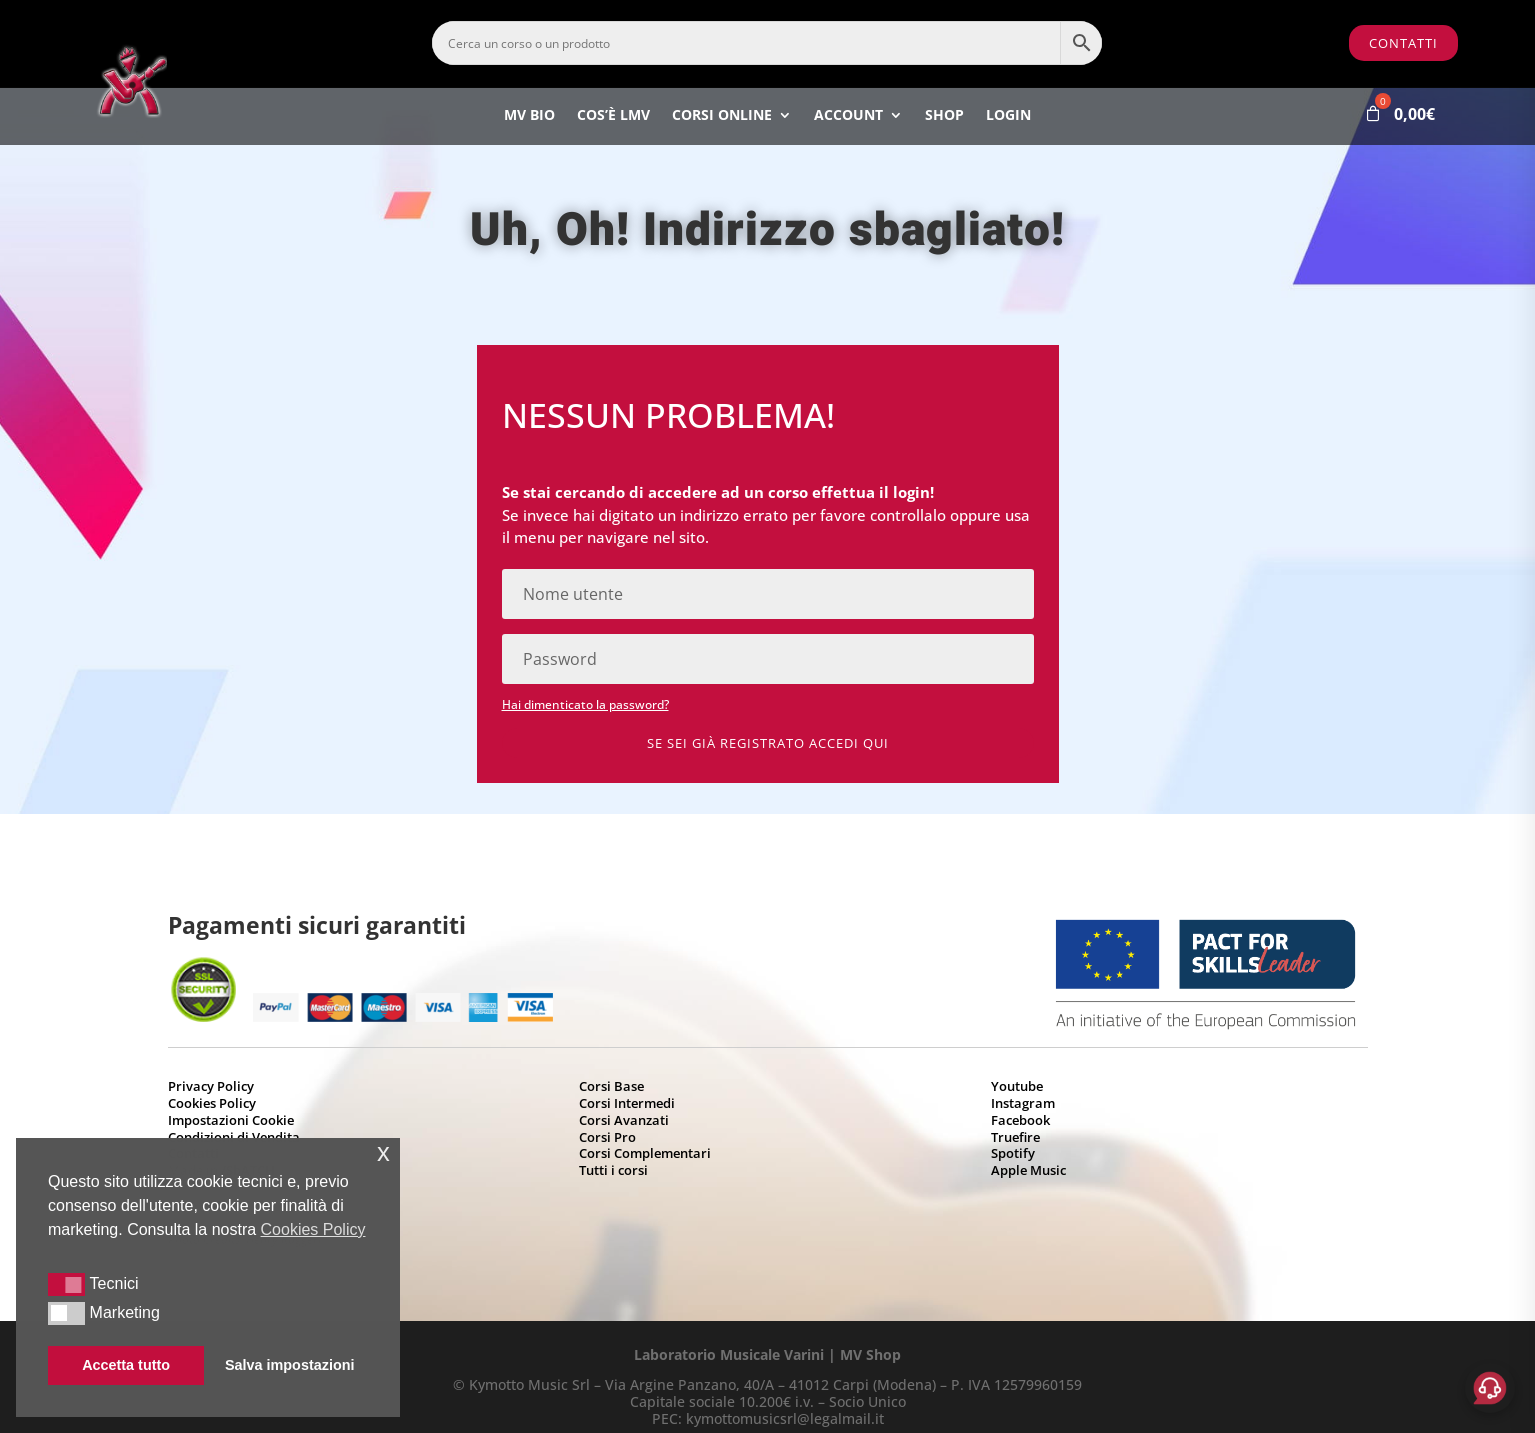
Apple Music (1028, 1170)
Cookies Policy (212, 1103)
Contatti (1403, 43)
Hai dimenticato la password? (585, 704)
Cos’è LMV (613, 117)
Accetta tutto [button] (126, 1365)
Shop (944, 117)
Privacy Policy (211, 1086)
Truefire (1015, 1137)
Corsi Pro (607, 1137)
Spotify (1013, 1153)
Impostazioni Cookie (231, 1120)
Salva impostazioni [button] (290, 1365)
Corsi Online (722, 117)
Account (848, 117)
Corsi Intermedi (627, 1103)
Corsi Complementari (645, 1153)
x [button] (383, 1152)
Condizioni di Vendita (234, 1137)
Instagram (1023, 1103)
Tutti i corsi (613, 1170)
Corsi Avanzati (624, 1120)
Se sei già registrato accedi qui (768, 743)
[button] (66, 1284)
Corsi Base (611, 1086)
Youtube (1017, 1086)
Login (1008, 117)
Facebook (1020, 1120)
